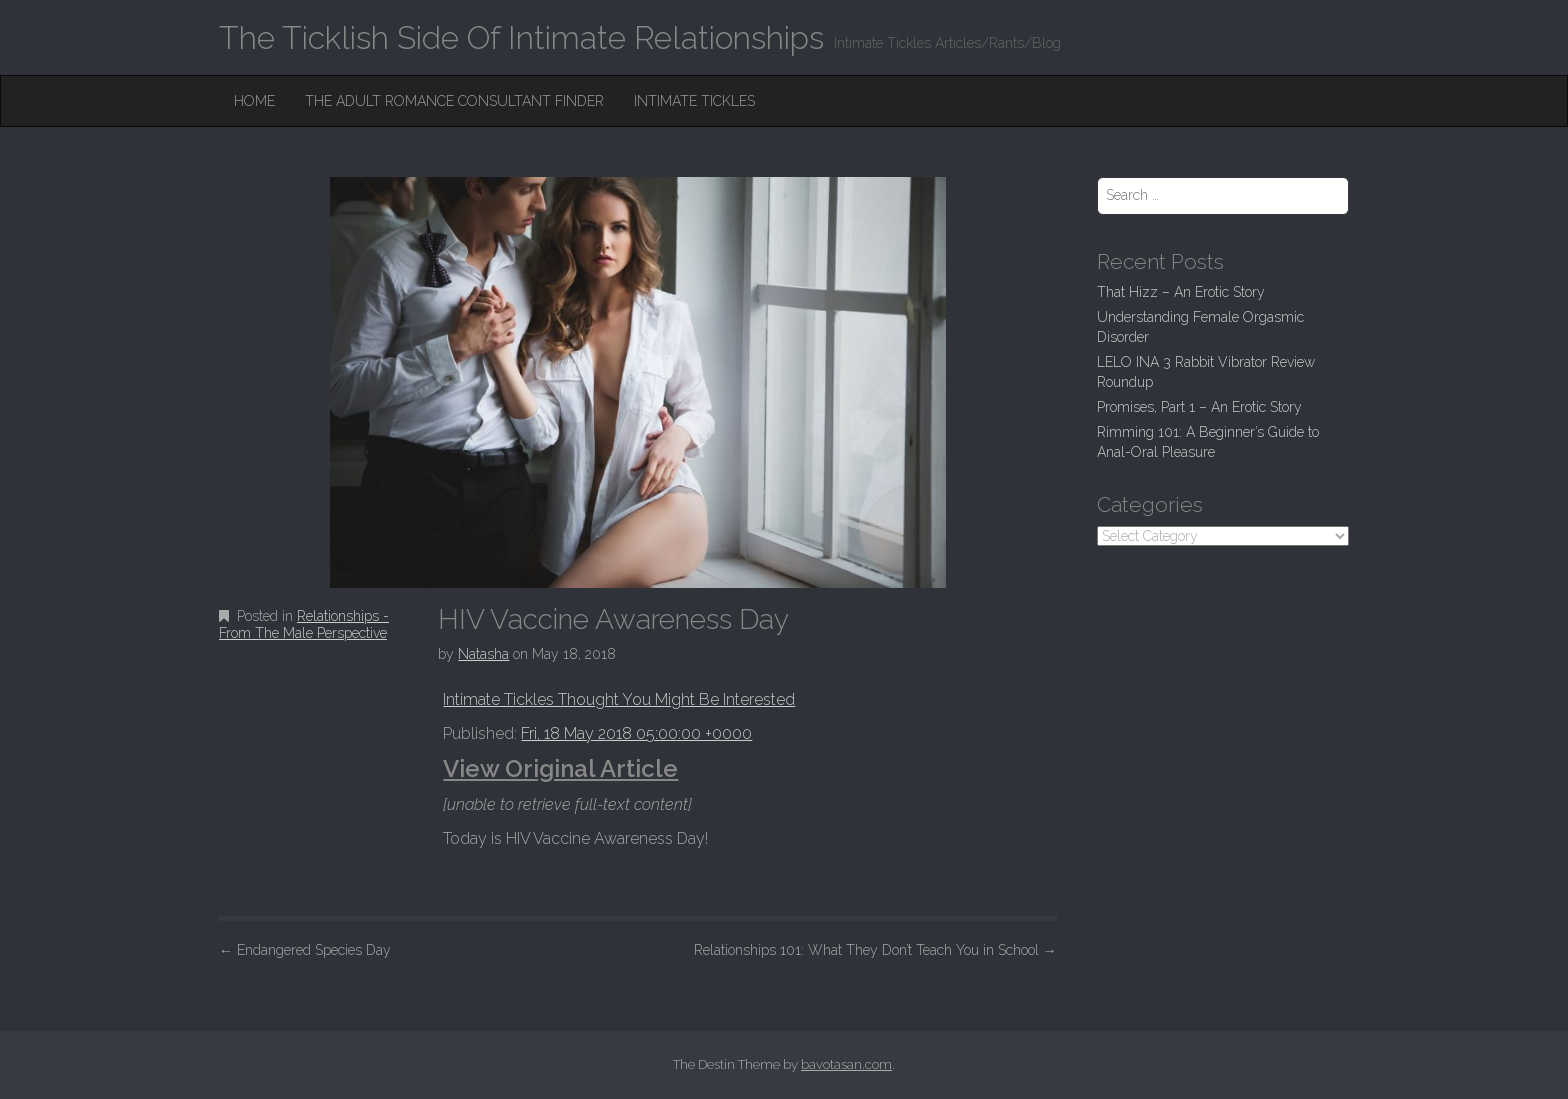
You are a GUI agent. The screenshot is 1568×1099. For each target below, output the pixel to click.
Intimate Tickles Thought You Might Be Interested (619, 699)
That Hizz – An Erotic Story (1181, 292)
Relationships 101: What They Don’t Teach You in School (875, 950)
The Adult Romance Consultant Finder (454, 101)
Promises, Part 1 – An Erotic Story (1199, 407)
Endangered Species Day (305, 950)
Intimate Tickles (694, 101)
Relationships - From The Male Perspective (304, 624)
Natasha (483, 654)
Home (254, 101)
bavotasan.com (846, 1064)
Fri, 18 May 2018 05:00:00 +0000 (636, 733)
